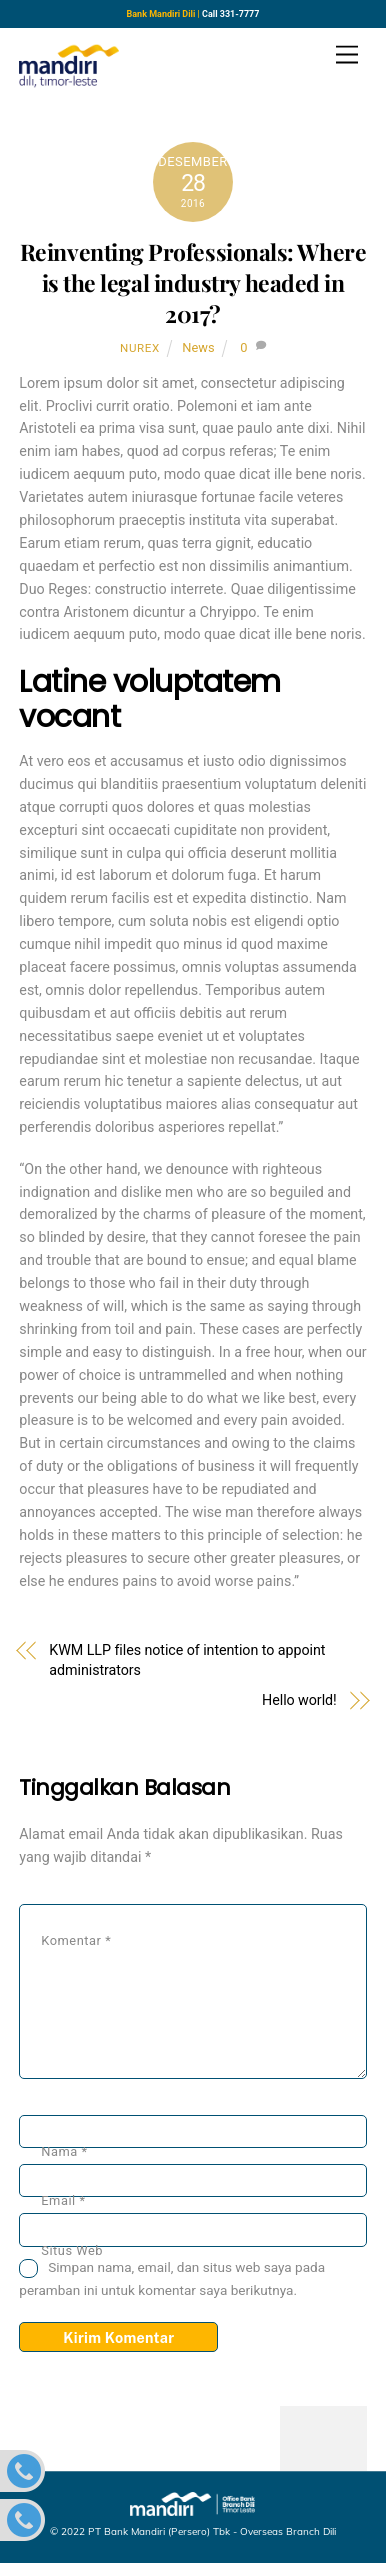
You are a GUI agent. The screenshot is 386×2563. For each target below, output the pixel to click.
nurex (140, 348)
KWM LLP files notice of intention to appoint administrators (187, 1660)
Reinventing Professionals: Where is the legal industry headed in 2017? (193, 282)
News (198, 347)
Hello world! (299, 1700)
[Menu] (347, 55)
